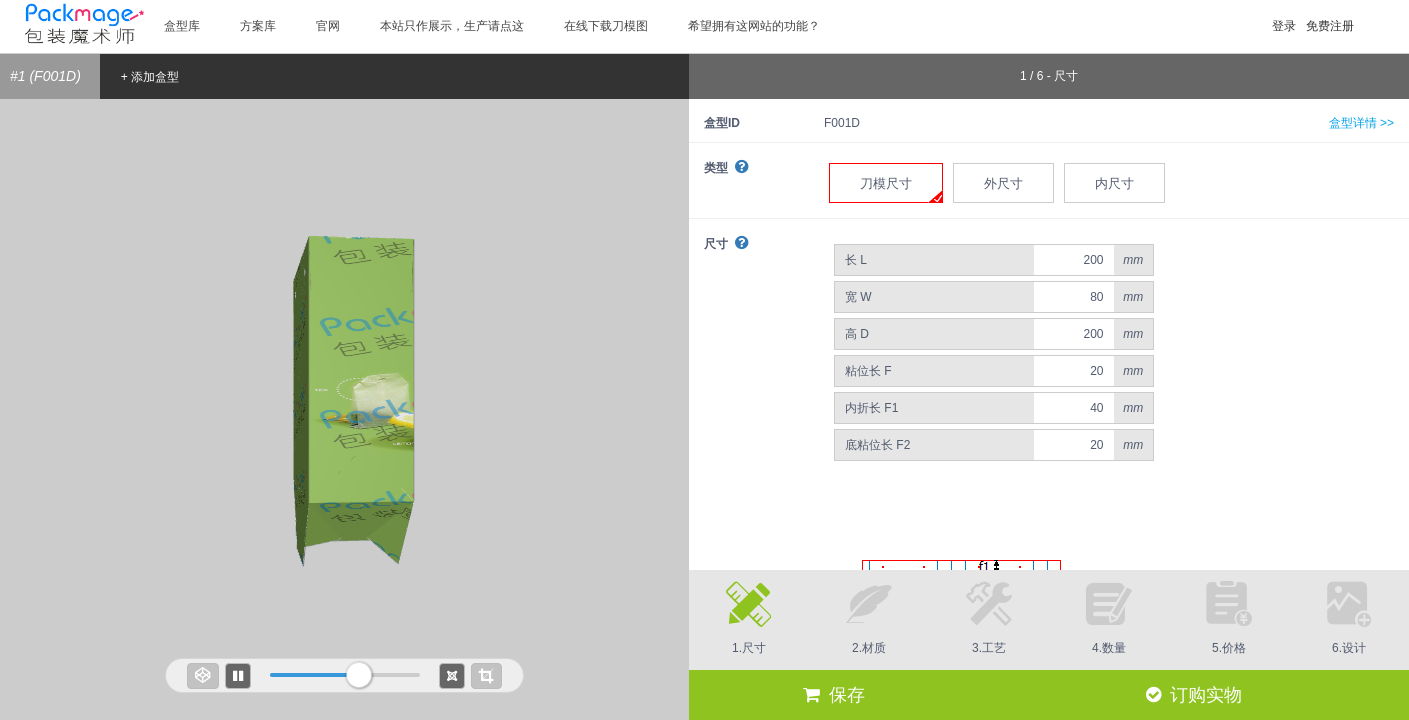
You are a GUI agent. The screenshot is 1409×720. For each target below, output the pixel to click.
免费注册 (1330, 26)
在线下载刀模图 (606, 26)
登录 (1284, 26)
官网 (328, 26)
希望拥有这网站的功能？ (754, 26)
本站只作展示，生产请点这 (452, 26)
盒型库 (182, 26)
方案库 (258, 26)
